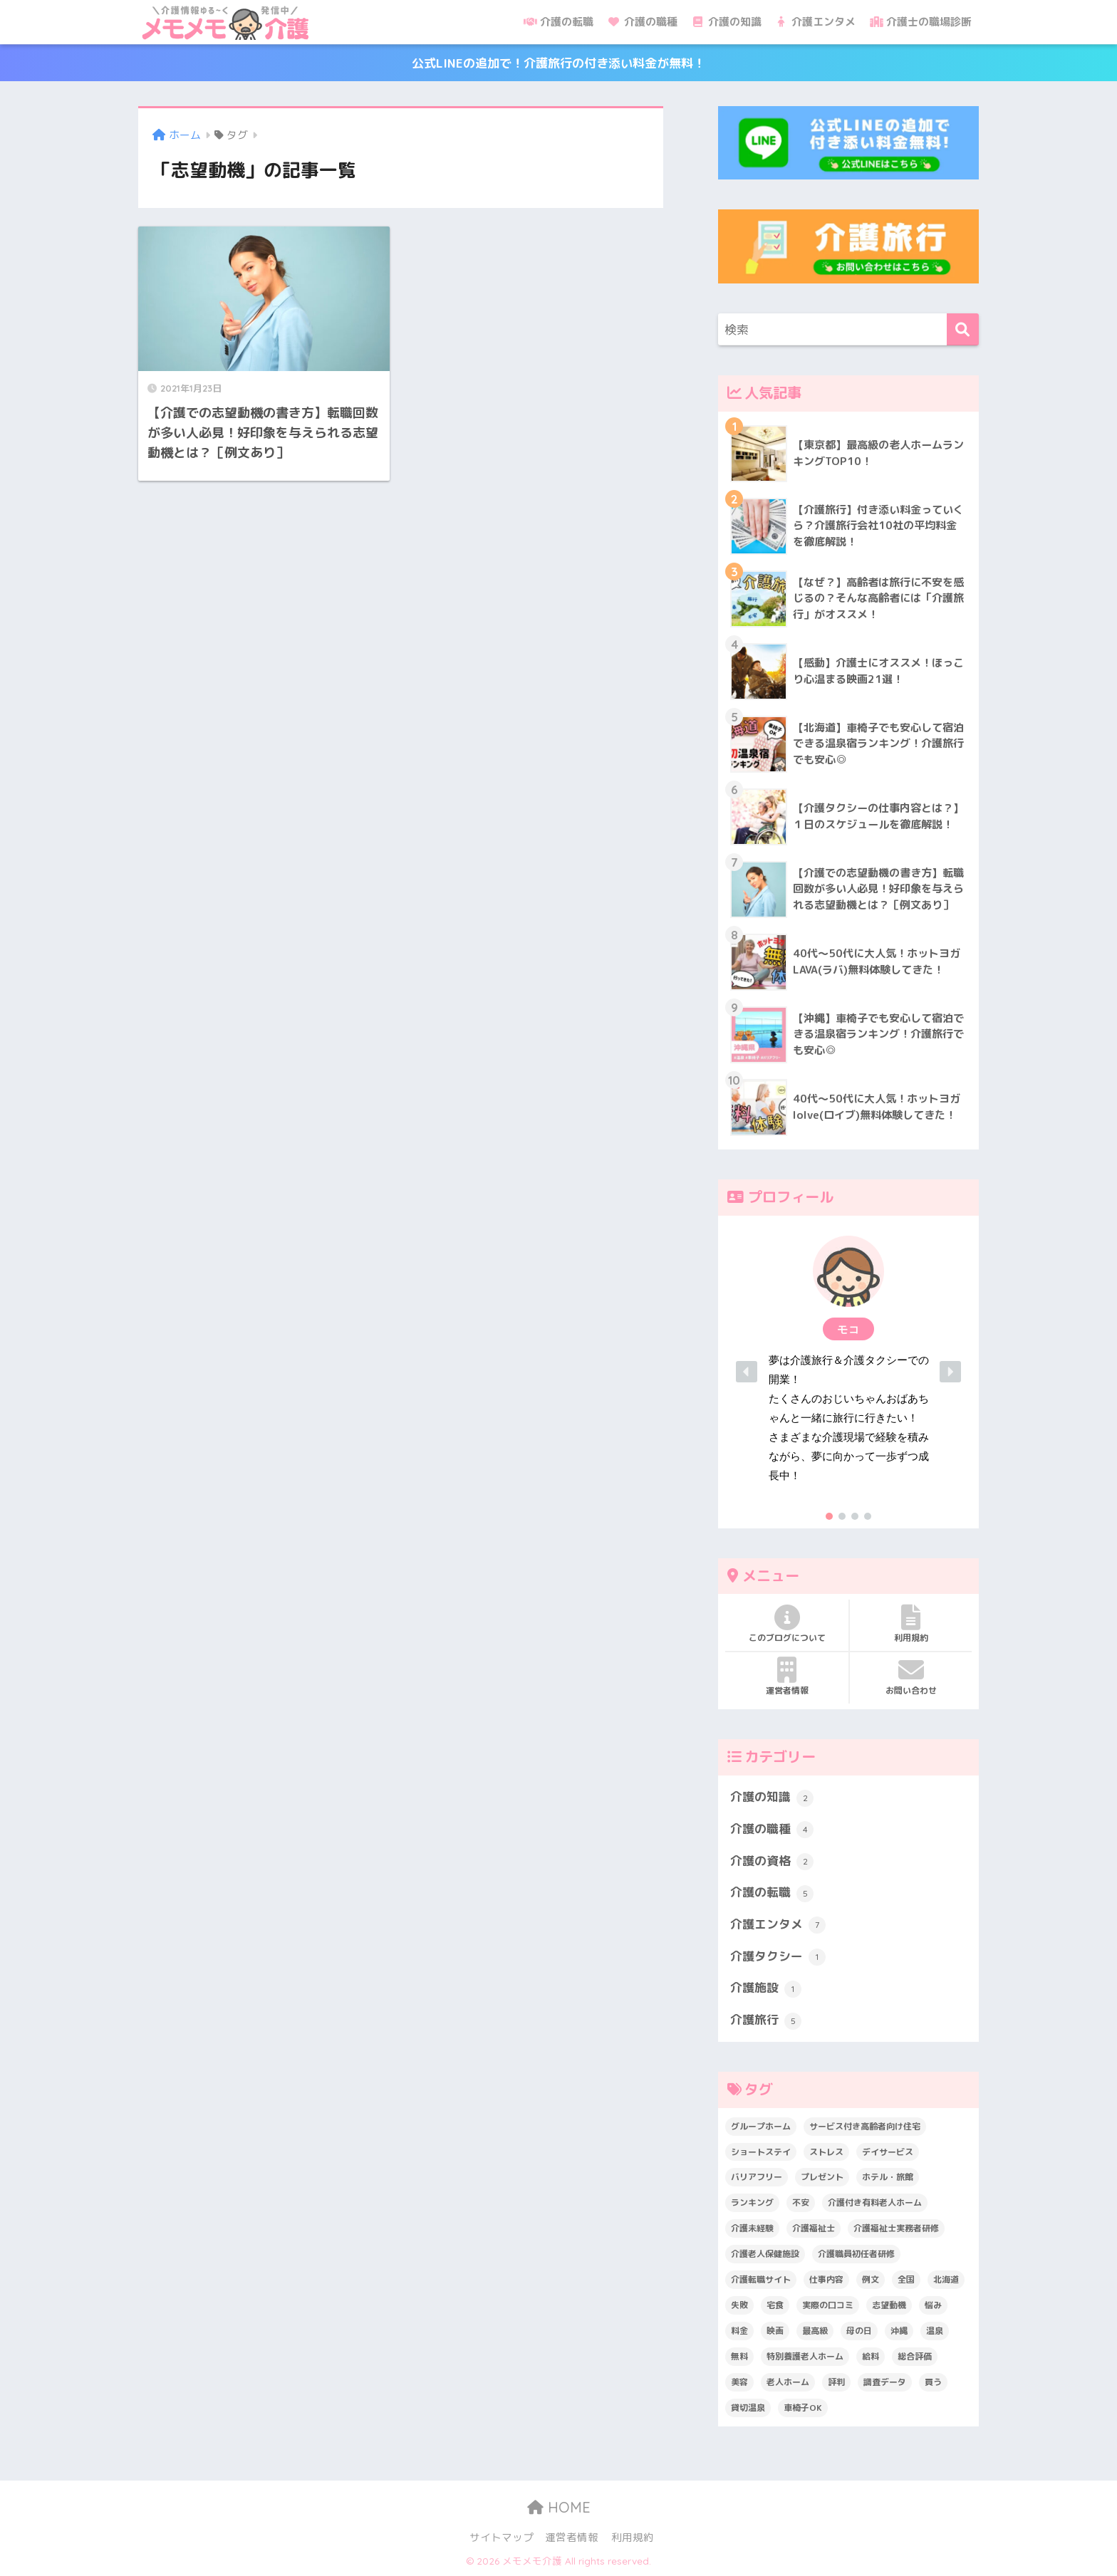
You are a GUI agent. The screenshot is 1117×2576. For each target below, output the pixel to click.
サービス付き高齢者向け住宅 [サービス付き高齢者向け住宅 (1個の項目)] (864, 2126)
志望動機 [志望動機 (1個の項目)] (889, 2305)
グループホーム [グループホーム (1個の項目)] (761, 2126)
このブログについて (786, 1624)
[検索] (963, 329)
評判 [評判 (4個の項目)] (836, 2382)
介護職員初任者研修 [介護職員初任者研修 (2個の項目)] (856, 2254)
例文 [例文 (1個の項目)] (870, 2279)
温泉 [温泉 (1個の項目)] (934, 2331)
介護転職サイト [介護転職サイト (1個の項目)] (761, 2279)
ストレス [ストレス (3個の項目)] (826, 2152)
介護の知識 (727, 21)
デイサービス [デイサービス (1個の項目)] (887, 2152)
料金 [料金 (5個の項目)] (739, 2331)
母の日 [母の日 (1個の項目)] (859, 2331)
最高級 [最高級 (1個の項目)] (815, 2331)
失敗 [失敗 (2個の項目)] (739, 2305)
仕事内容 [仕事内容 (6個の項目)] (826, 2279)
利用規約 (911, 1624)
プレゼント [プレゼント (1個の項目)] (822, 2177)
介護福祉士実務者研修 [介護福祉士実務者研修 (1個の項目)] (896, 2228)
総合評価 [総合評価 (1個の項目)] (915, 2356)
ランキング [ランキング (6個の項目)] (752, 2202)
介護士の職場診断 (921, 21)
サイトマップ (501, 2537)
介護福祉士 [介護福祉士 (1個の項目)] (813, 2228)
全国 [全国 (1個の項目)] (906, 2279)
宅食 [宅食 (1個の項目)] (775, 2305)
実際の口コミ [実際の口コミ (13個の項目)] (827, 2305)
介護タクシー (778, 1957)
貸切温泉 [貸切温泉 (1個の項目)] (748, 2408)
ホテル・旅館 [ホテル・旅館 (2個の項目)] (887, 2177)
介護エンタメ (816, 21)
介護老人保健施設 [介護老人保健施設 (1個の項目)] (765, 2254)
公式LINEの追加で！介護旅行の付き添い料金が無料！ (558, 63)
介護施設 (765, 1988)
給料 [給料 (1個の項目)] (870, 2356)
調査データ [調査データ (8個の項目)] (884, 2382)
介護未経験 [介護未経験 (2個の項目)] (752, 2228)
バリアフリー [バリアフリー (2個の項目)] (756, 2177)
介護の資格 (772, 1861)
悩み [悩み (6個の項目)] (933, 2305)
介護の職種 (642, 21)
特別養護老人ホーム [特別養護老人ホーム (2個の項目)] (805, 2356)
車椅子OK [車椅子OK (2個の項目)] (803, 2408)
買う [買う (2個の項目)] (933, 2382)
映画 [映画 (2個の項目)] (775, 2331)
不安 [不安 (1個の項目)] (800, 2202)
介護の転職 (558, 21)
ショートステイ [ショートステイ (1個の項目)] (761, 2152)
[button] (848, 1372)
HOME (559, 2507)
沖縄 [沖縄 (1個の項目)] (899, 2331)
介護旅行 (765, 2020)
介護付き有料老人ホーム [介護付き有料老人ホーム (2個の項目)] (875, 2202)
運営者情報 (786, 1676)
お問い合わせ (911, 1676)
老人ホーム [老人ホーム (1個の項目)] (788, 2382)
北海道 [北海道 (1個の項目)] (946, 2279)
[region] (848, 1372)
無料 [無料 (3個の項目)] (739, 2356)
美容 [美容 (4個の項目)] (739, 2382)
